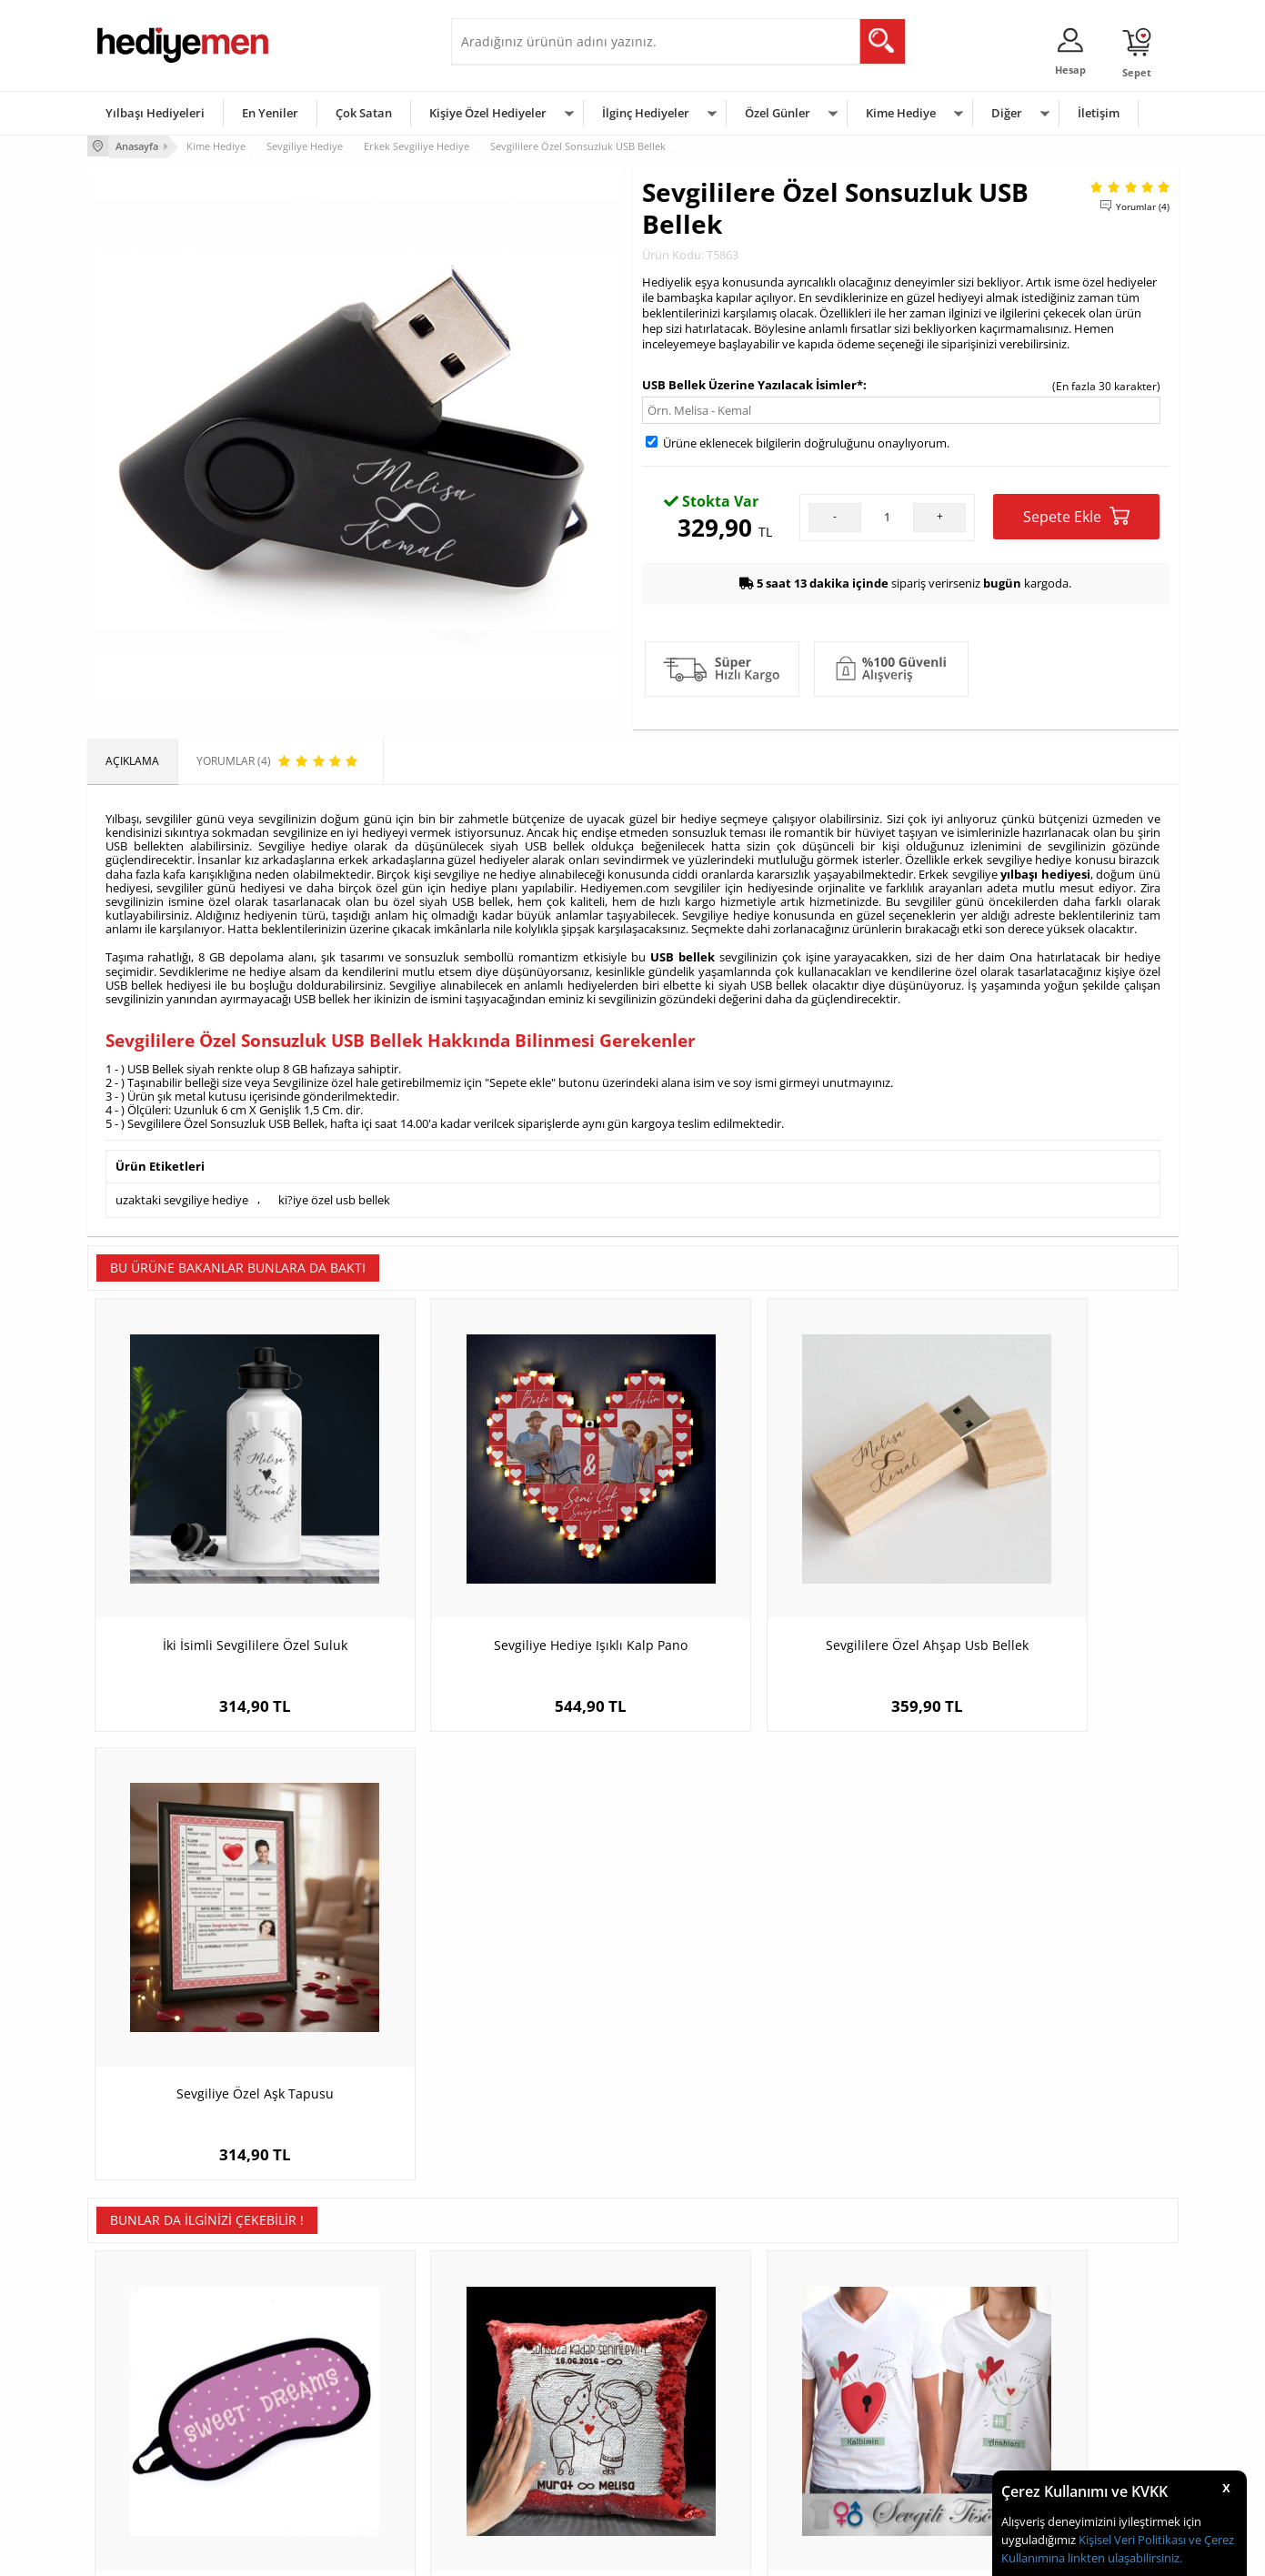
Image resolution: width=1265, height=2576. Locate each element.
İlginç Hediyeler (645, 113)
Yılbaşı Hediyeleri (155, 113)
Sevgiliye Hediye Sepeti (518, 2366)
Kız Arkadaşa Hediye (330, 2393)
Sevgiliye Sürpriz (320, 2448)
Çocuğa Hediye (862, 2393)
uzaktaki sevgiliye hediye (181, 1194)
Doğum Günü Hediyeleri (703, 2366)
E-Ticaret (577, 2553)
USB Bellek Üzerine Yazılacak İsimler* (752, 383)
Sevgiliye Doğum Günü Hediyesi (540, 2393)
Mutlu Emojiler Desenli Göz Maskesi (1042, 2001)
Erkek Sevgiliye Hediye (517, 2421)
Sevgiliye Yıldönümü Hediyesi (533, 2475)
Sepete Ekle (1076, 514)
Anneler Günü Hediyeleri (704, 2421)
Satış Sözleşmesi (138, 2393)
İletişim (1098, 113)
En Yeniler (270, 113)
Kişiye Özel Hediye (324, 2339)
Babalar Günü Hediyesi (700, 2475)
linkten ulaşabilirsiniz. (1123, 2558)
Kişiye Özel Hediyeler (488, 113)
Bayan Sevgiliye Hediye (518, 2448)
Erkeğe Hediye (861, 2339)
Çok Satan (364, 113)
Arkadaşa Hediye (867, 2448)
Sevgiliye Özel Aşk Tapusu (1041, 1574)
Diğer (1006, 113)
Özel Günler (777, 113)
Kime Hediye (901, 113)
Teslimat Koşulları (141, 2339)
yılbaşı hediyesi (1044, 871)
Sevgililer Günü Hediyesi (703, 2339)
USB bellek (682, 953)
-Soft (537, 2553)
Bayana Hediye (862, 2366)
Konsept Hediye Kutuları (520, 2339)
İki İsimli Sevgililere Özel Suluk (223, 1574)
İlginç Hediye (856, 2475)
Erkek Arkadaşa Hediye (337, 2366)
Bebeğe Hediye (862, 2421)
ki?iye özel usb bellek (334, 1194)
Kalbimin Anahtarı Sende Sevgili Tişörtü (769, 2010)
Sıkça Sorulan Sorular (150, 2475)
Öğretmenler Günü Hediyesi (713, 2448)
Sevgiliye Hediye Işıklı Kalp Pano (496, 1574)
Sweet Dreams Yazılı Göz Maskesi (224, 2001)
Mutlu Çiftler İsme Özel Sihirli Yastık (496, 2001)
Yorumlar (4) (1143, 204)
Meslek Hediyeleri (323, 2475)
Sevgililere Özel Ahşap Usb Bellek (769, 1574)
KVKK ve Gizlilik (134, 2448)
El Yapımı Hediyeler (327, 2421)
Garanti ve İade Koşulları (158, 2421)
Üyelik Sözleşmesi (141, 2366)
